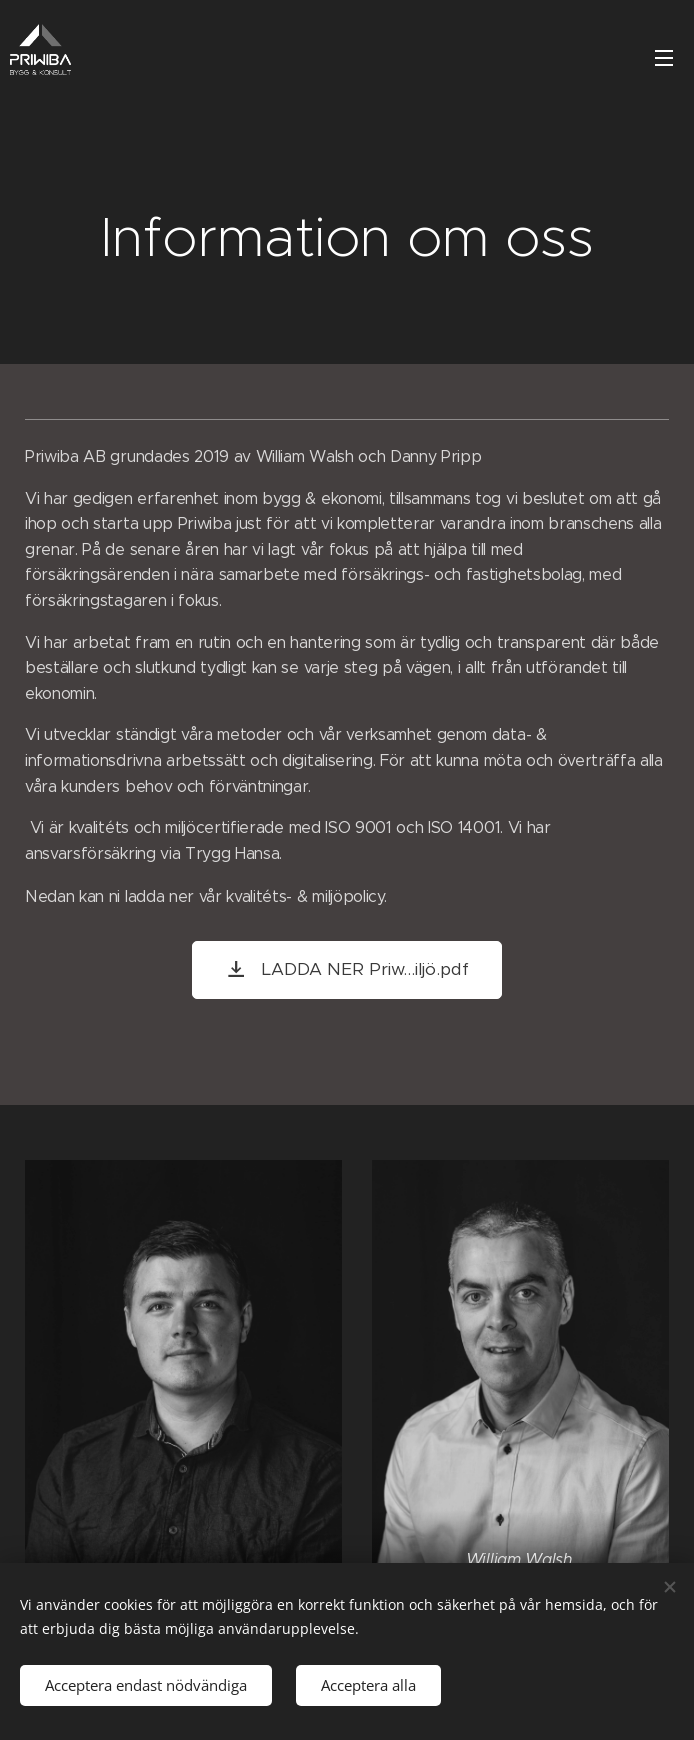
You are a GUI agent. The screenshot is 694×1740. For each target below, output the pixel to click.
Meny (664, 58)
